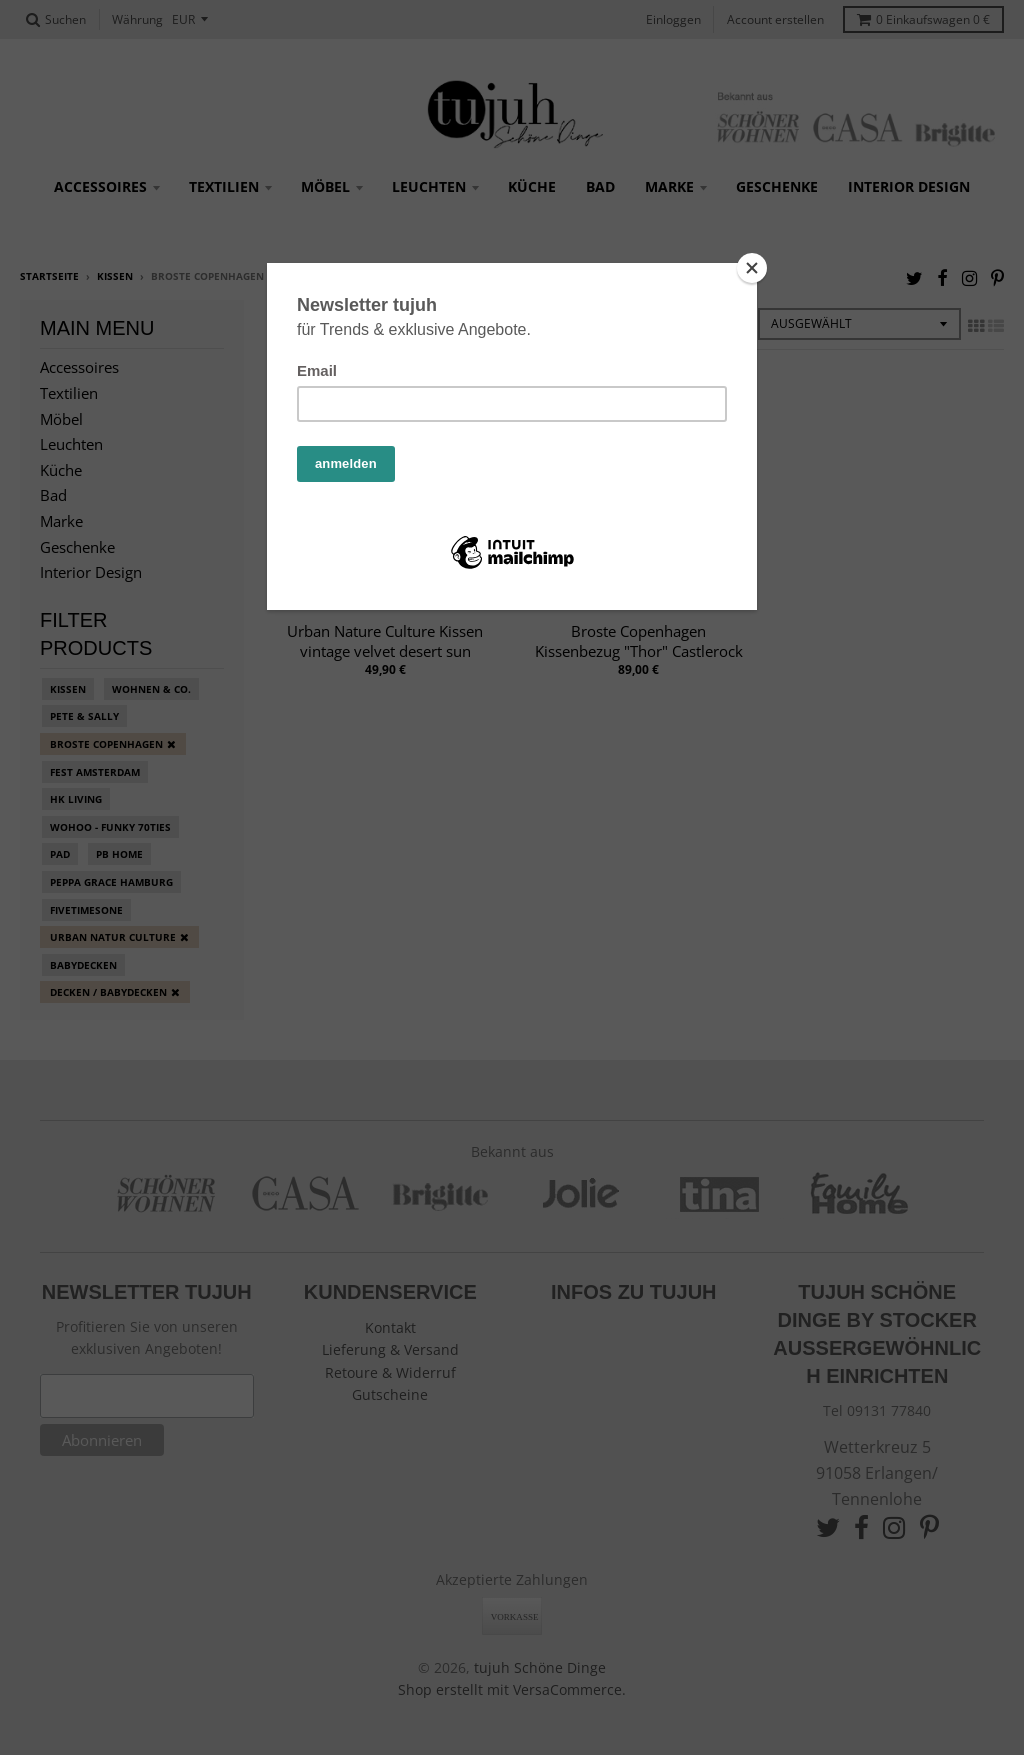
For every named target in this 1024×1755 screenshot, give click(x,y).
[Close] (752, 268)
